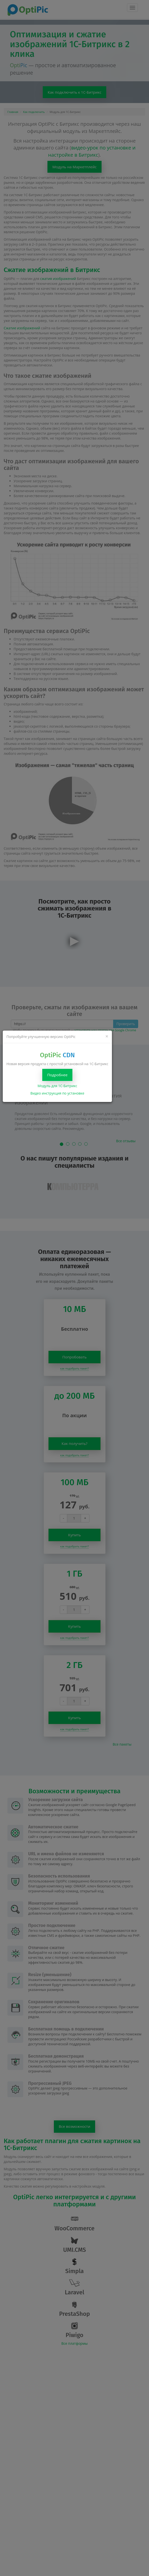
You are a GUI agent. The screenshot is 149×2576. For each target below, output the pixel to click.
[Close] (106, 1036)
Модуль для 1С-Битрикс (57, 1085)
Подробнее (57, 1074)
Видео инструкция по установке (57, 1093)
